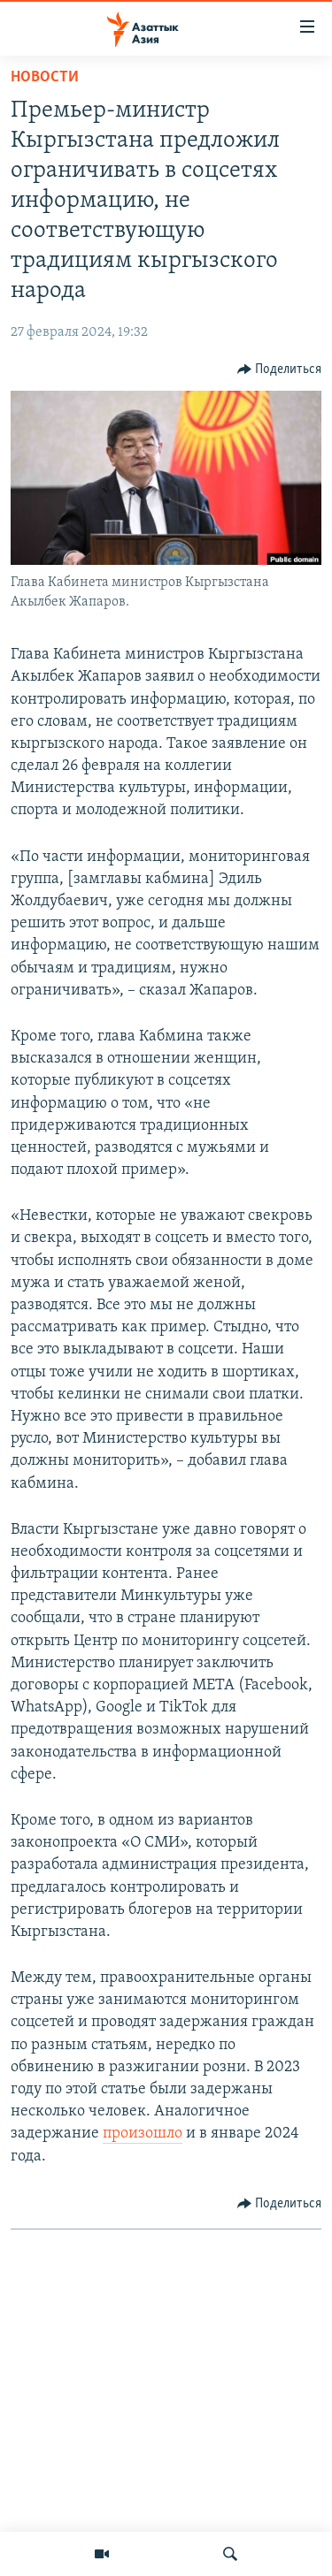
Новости (45, 77)
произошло (142, 2133)
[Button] (279, 369)
